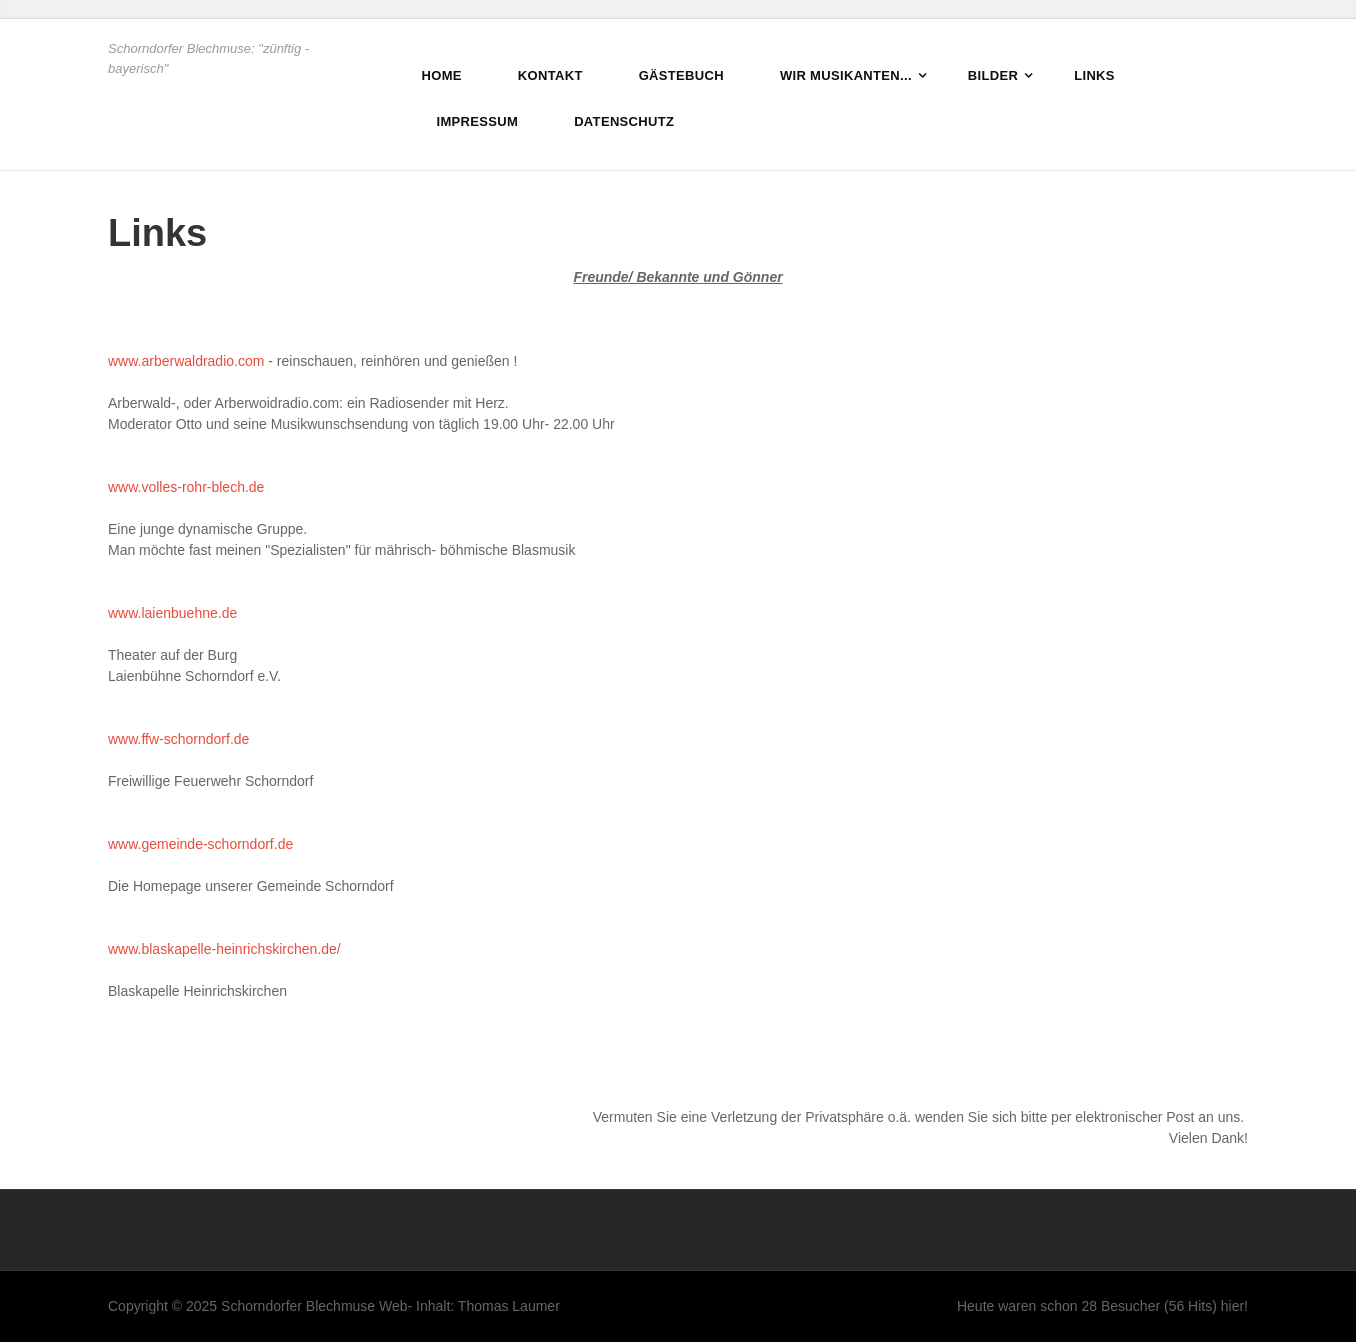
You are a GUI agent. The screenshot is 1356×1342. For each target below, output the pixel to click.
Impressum (478, 121)
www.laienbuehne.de (172, 613)
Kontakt (550, 75)
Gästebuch (681, 75)
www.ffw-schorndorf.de (178, 739)
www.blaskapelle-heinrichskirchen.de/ (224, 949)
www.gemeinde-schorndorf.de (200, 844)
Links (1094, 75)
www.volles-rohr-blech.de (186, 487)
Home (442, 75)
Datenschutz (624, 121)
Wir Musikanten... (846, 75)
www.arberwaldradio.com (186, 361)
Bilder (993, 75)
